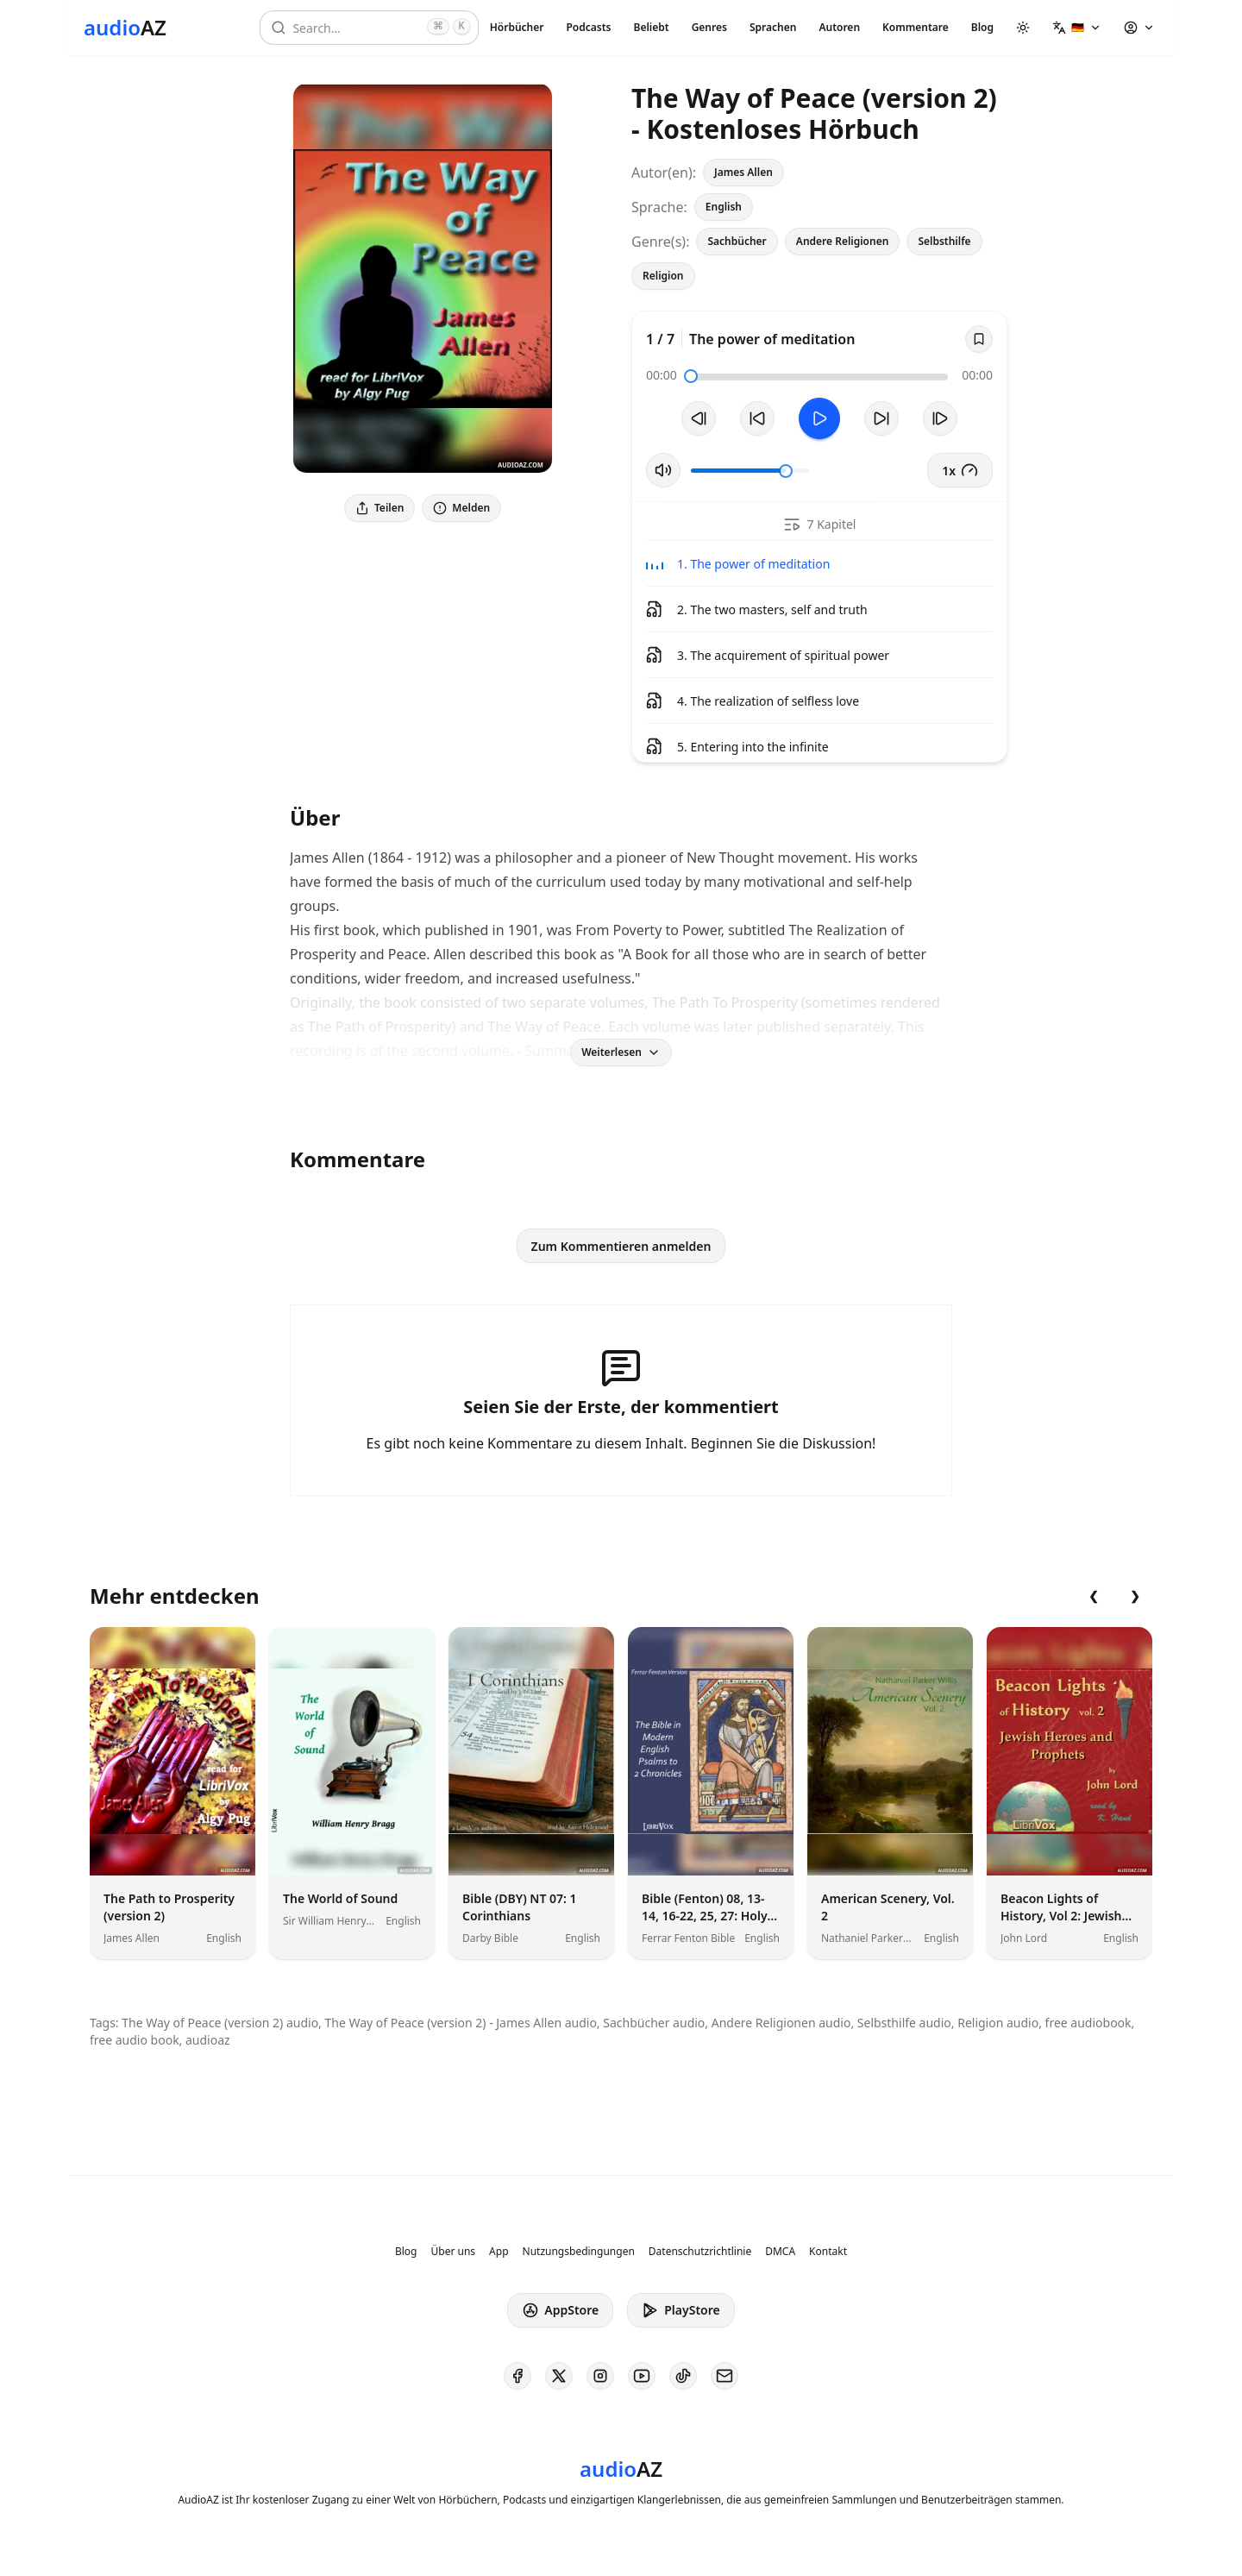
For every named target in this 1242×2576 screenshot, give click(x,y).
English (724, 206)
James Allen (743, 172)
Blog (982, 27)
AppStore (560, 2310)
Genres (709, 27)
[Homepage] (125, 27)
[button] (1077, 27)
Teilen (379, 507)
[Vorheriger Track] (698, 418)
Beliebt (651, 27)
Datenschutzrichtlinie (700, 2252)
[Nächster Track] (940, 418)
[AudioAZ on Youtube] (642, 2376)
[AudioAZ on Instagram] (600, 2376)
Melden (461, 507)
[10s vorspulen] (881, 418)
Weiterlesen (621, 1052)
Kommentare (915, 27)
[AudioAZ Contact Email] (724, 2376)
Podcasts (588, 27)
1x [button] (960, 470)
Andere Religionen (842, 241)
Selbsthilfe (944, 241)
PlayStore (680, 2310)
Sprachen (773, 27)
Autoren (839, 27)
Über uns (453, 2252)
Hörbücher (517, 27)
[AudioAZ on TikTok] (683, 2376)
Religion (663, 275)
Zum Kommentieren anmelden (621, 1246)
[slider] (691, 376)
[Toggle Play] (819, 418)
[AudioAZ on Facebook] (517, 2376)
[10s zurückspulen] (757, 418)
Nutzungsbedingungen (579, 2252)
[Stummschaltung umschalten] (663, 470)
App (498, 2252)
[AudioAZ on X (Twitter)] (559, 2376)
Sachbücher (736, 241)
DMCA (780, 2252)
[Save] (979, 339)
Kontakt (828, 2252)
